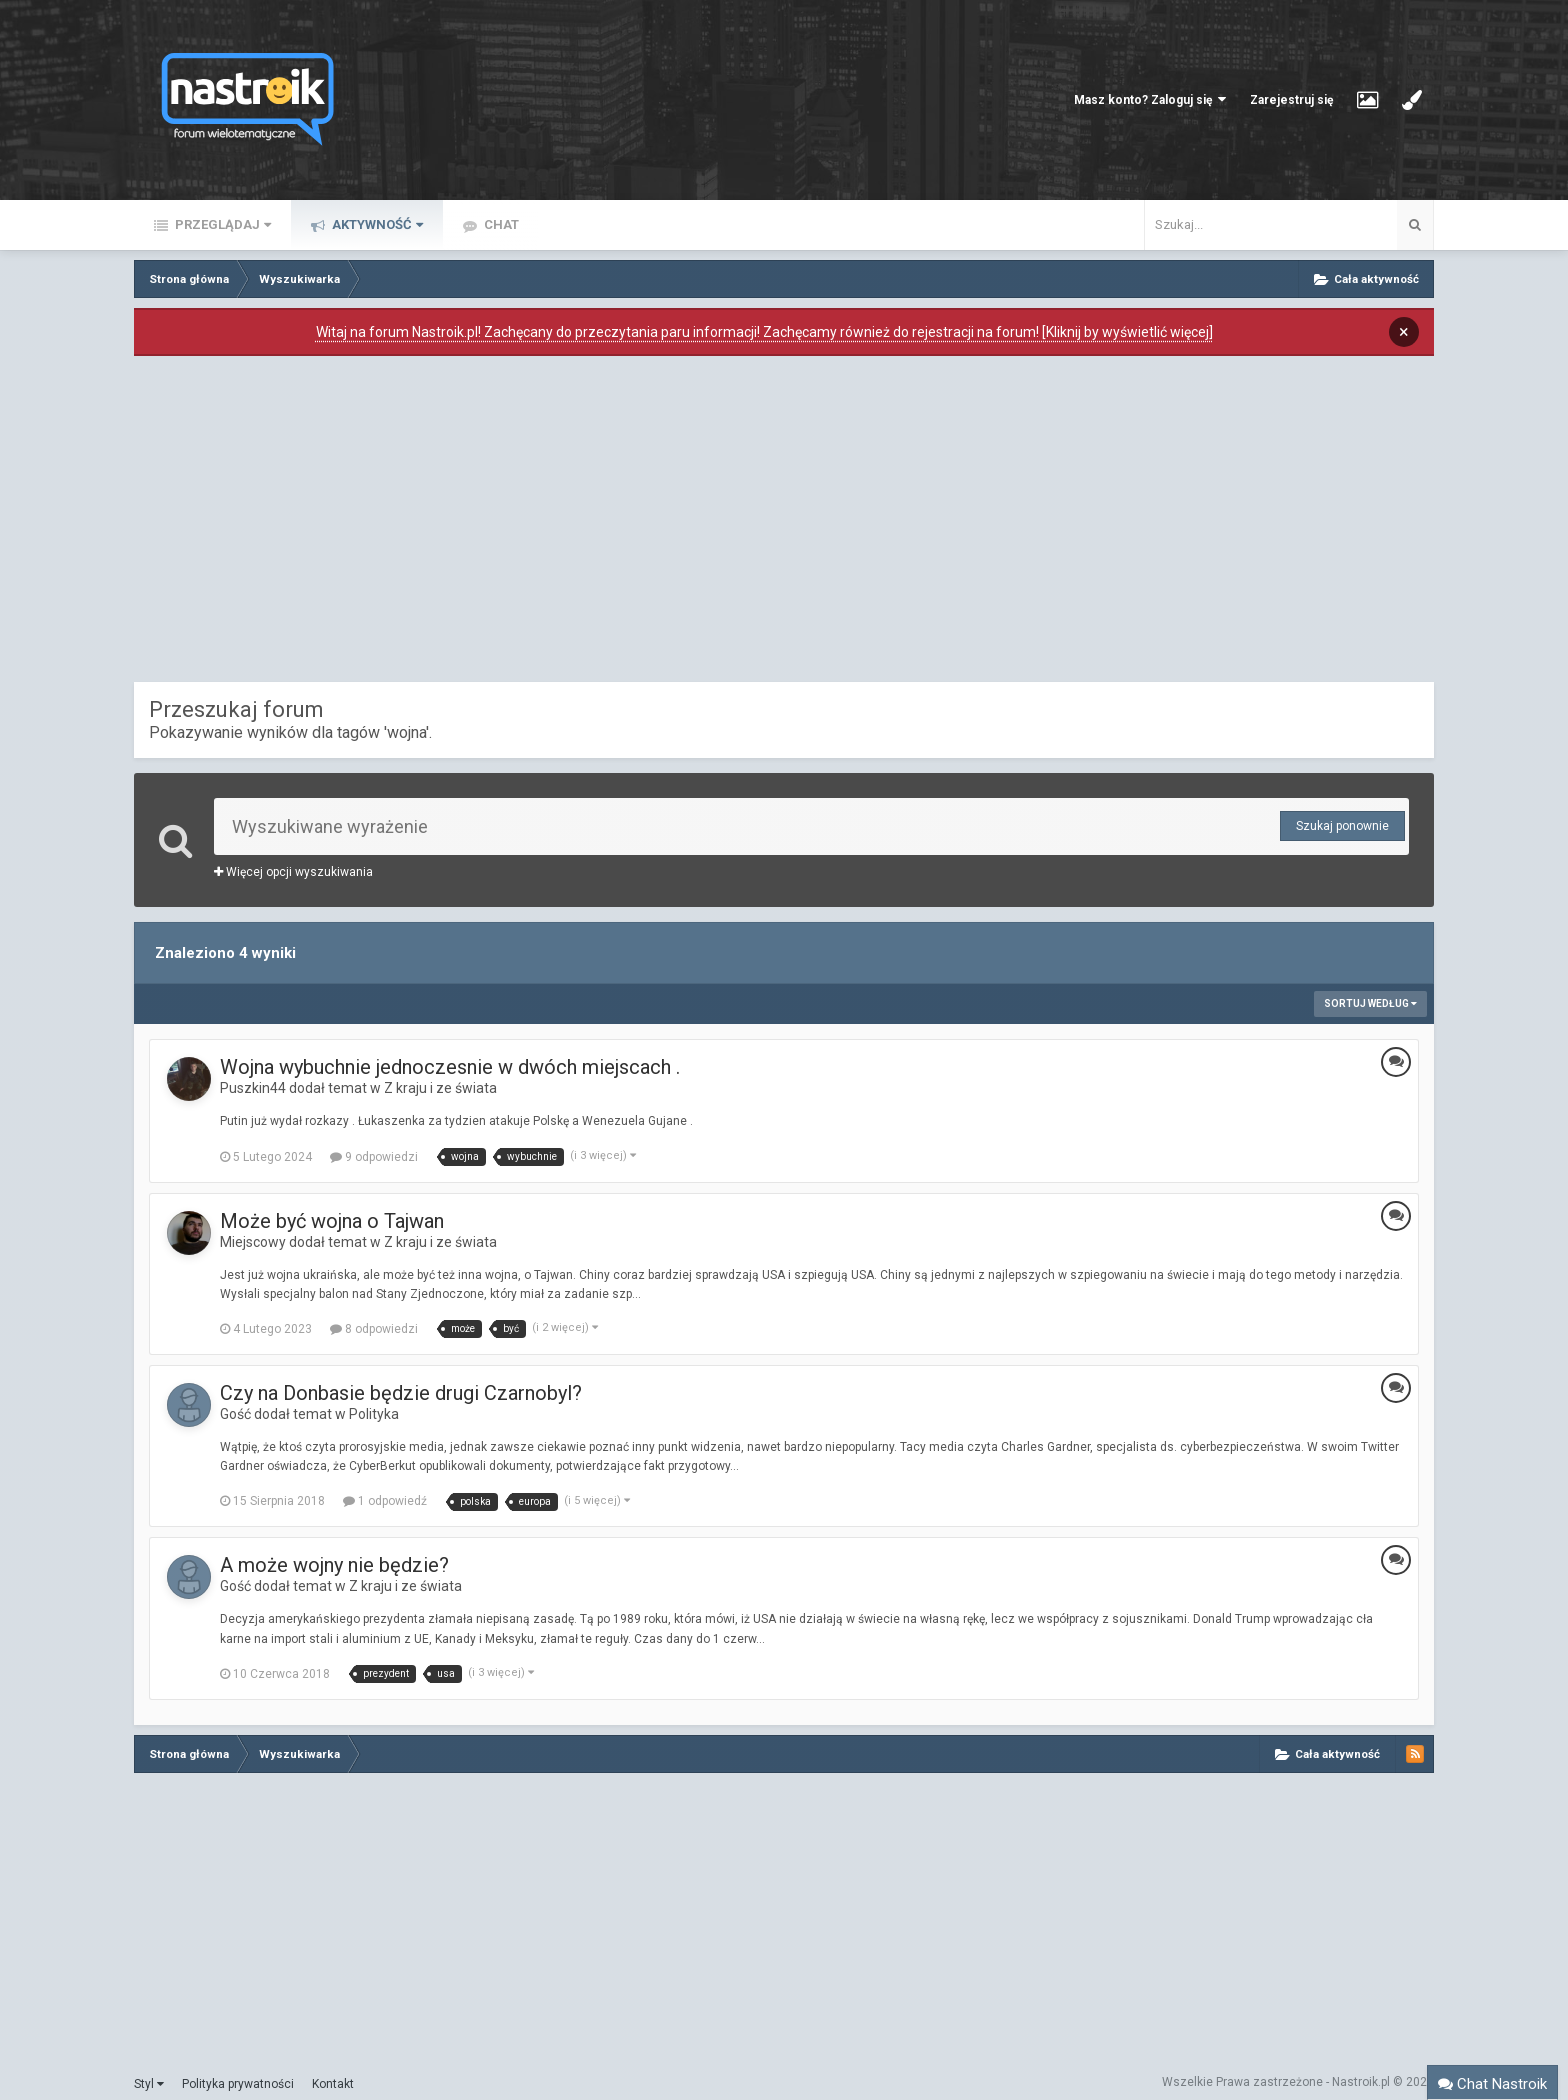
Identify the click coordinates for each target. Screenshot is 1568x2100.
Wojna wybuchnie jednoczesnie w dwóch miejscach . (450, 1067)
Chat (500, 224)
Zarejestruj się (1291, 100)
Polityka (374, 1414)
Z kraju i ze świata (440, 1088)
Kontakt (333, 2084)
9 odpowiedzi (374, 1157)
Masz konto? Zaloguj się (1150, 99)
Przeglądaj (221, 224)
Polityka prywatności (238, 2084)
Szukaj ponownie (1342, 826)
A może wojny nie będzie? (334, 1565)
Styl (149, 2084)
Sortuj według (1370, 1003)
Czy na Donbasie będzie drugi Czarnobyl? (401, 1393)
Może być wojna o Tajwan (332, 1221)
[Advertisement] (784, 524)
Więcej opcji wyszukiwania (293, 872)
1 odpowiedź (385, 1501)
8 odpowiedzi (374, 1329)
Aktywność (376, 224)
